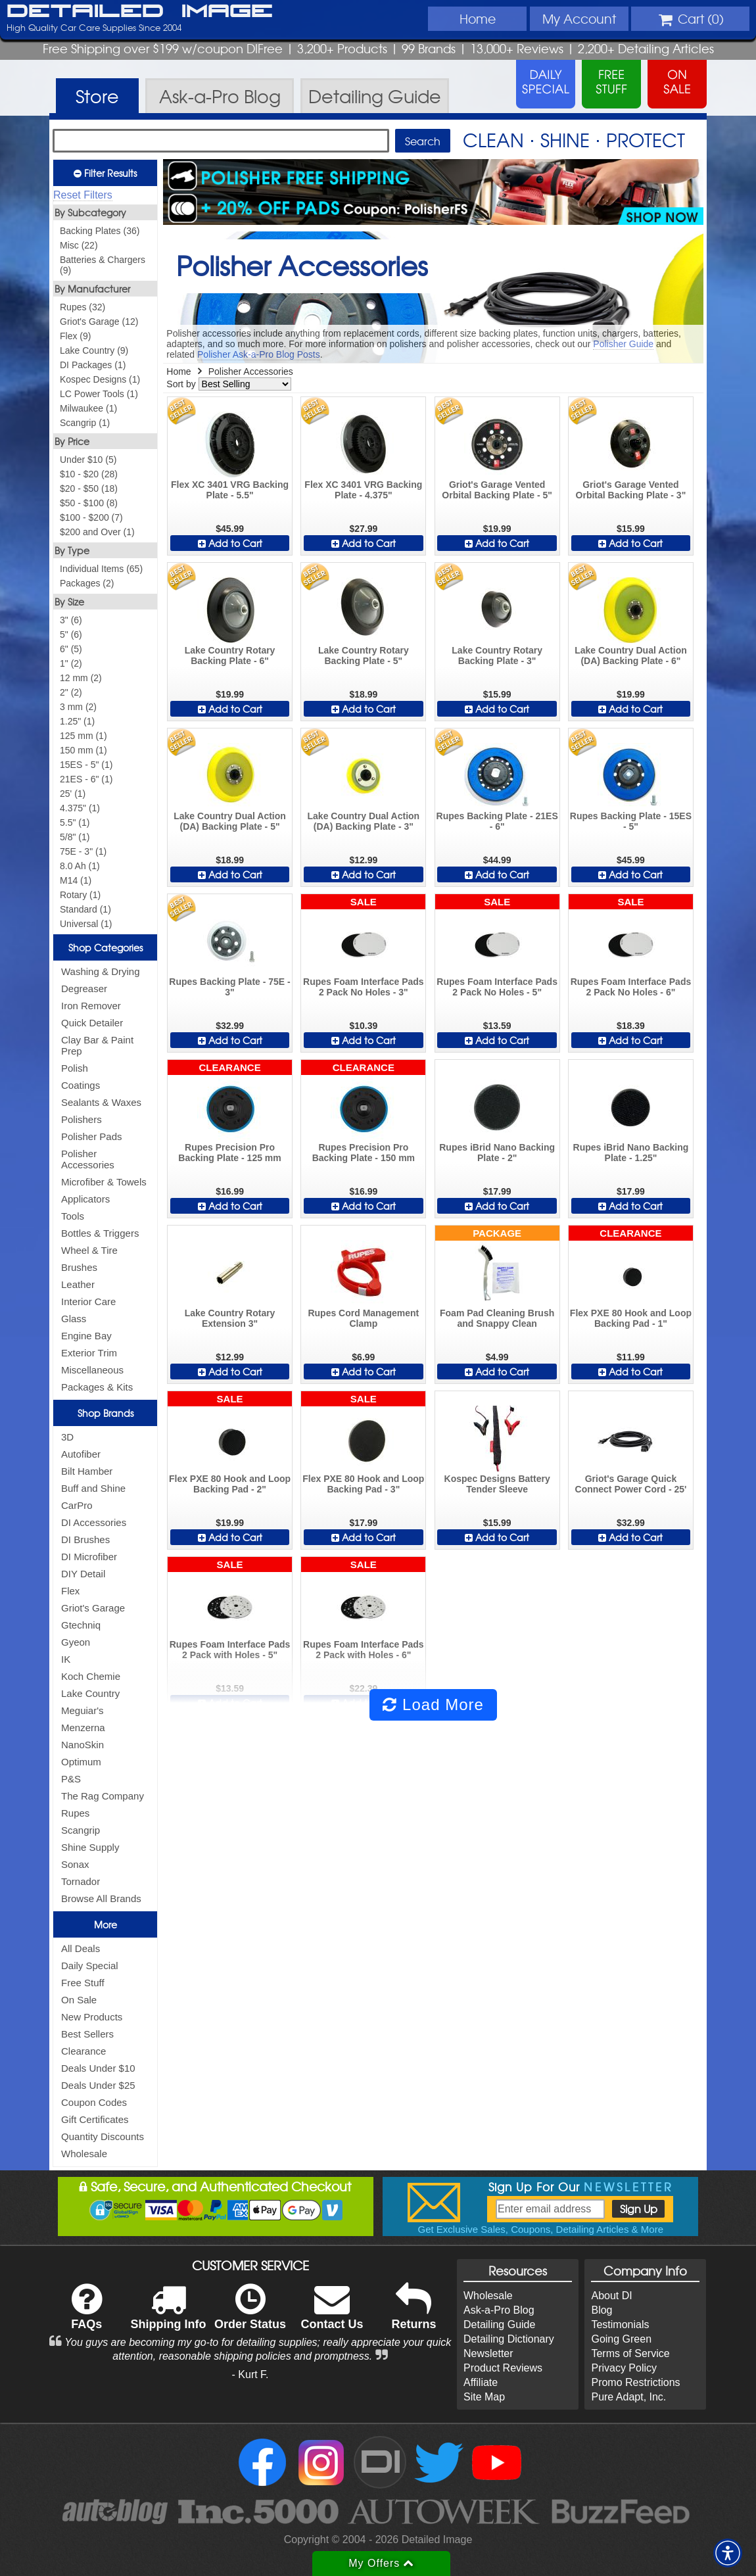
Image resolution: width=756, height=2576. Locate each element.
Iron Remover (91, 1005)
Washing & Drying (100, 971)
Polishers (81, 1119)
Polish (74, 1068)
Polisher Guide (623, 344)
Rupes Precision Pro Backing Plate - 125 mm (229, 1152)
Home (478, 18)
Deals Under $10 (98, 2068)
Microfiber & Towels (104, 1181)
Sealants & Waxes (101, 1102)
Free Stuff (83, 1982)
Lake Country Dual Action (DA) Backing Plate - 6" (631, 655)
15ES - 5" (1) (86, 764)
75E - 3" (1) (83, 851)
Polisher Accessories (87, 1159)
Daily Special (89, 1965)
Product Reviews (502, 2367)
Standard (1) (85, 909)
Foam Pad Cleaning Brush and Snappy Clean (497, 1318)
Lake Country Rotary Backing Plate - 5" (363, 655)
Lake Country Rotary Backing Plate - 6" (230, 655)
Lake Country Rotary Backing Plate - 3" (497, 655)
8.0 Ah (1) (80, 866)
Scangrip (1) (85, 422)
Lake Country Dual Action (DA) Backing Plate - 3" (364, 821)
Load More (433, 1704)
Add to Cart (230, 543)
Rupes (75, 1813)
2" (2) (71, 692)
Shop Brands (105, 1412)
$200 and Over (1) (97, 532)
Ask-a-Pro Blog (498, 2310)
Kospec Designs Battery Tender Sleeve (497, 1483)
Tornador (80, 1881)
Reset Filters (82, 195)
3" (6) (71, 620)
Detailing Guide (499, 2324)
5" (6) (71, 634)
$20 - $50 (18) (89, 488)
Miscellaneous (92, 1369)
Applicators (85, 1199)
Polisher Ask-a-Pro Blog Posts (258, 354)
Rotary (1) (80, 895)
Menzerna (83, 1727)
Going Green (621, 2339)
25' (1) (72, 793)
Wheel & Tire (89, 1250)
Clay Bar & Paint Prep (97, 1045)
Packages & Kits (97, 1387)
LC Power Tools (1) (99, 394)
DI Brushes (85, 1539)
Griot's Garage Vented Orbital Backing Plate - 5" (497, 489)
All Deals (80, 1948)
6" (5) (71, 649)
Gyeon (75, 1642)
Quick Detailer (92, 1022)
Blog (601, 2310)
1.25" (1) (77, 721)
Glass (73, 1318)
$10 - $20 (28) (89, 474)
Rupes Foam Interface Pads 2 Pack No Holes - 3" (363, 986)
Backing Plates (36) (99, 231)
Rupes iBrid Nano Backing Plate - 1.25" (631, 1152)
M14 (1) (75, 880)
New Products (91, 2016)
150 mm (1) (83, 750)
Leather (78, 1284)
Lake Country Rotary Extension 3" (230, 1318)
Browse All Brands (101, 1898)
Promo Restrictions (635, 2382)
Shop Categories (105, 947)
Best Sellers (87, 2033)
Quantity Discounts (102, 2136)
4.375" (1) (80, 808)
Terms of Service (630, 2353)
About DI (611, 2295)
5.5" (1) (74, 822)
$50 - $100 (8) (89, 503)
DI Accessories (93, 1522)
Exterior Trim (89, 1352)
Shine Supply (90, 1847)
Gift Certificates (95, 2119)
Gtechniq (81, 1625)
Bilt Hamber (86, 1471)
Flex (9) (75, 336)
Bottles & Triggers (100, 1233)
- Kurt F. (250, 2374)
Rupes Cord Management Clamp (363, 1318)
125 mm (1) (83, 735)
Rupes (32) (82, 307)
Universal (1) (86, 923)
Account (579, 18)
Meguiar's (82, 1710)
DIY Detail (83, 1573)
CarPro (77, 1505)
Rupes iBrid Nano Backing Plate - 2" (497, 1152)
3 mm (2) (78, 707)
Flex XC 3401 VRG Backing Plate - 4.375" (363, 489)
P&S (71, 1778)
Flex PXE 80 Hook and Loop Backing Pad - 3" (363, 1483)
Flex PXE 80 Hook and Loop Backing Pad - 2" (230, 1483)
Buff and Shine (93, 1488)
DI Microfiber (89, 1556)
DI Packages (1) (93, 365)
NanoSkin (82, 1744)
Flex (70, 1590)
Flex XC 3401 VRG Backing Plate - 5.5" (230, 489)
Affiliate (480, 2382)
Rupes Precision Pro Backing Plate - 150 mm (363, 1152)
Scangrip (80, 1830)
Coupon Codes (94, 2102)
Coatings (80, 1085)
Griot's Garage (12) (99, 321)
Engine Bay (86, 1335)
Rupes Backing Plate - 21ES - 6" (497, 821)
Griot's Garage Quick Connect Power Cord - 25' (631, 1483)
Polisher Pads (91, 1136)
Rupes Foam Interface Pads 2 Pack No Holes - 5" (497, 986)
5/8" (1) (74, 837)
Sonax (75, 1864)
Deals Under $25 (98, 2085)
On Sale (79, 1999)
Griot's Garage (93, 1607)
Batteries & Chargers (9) (102, 264)
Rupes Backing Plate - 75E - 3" (229, 986)
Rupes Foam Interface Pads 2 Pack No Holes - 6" (631, 986)
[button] (727, 2553)
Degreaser (84, 988)
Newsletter (488, 2353)
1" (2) (71, 663)
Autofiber (81, 1454)
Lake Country (90, 1693)
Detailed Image (140, 12)
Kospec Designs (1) (100, 379)
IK (65, 1659)
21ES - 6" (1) (86, 779)
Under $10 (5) (88, 459)
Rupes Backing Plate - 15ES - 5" (631, 821)
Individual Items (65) (101, 568)
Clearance (83, 2051)
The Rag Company (102, 1795)
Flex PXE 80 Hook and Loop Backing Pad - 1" (631, 1318)
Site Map (484, 2396)
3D (67, 1437)
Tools (72, 1216)
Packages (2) (87, 583)
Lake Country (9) (94, 350)
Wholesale (84, 2153)
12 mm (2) (81, 678)
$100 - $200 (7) (91, 517)
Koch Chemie (90, 1676)
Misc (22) (79, 245)
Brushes (79, 1267)
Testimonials (620, 2324)
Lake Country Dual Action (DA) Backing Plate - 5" (230, 821)
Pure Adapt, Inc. (628, 2396)
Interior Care (88, 1301)
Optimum (81, 1761)
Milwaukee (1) (88, 408)
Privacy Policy (624, 2367)
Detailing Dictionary (508, 2339)
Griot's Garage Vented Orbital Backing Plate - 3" (631, 489)
